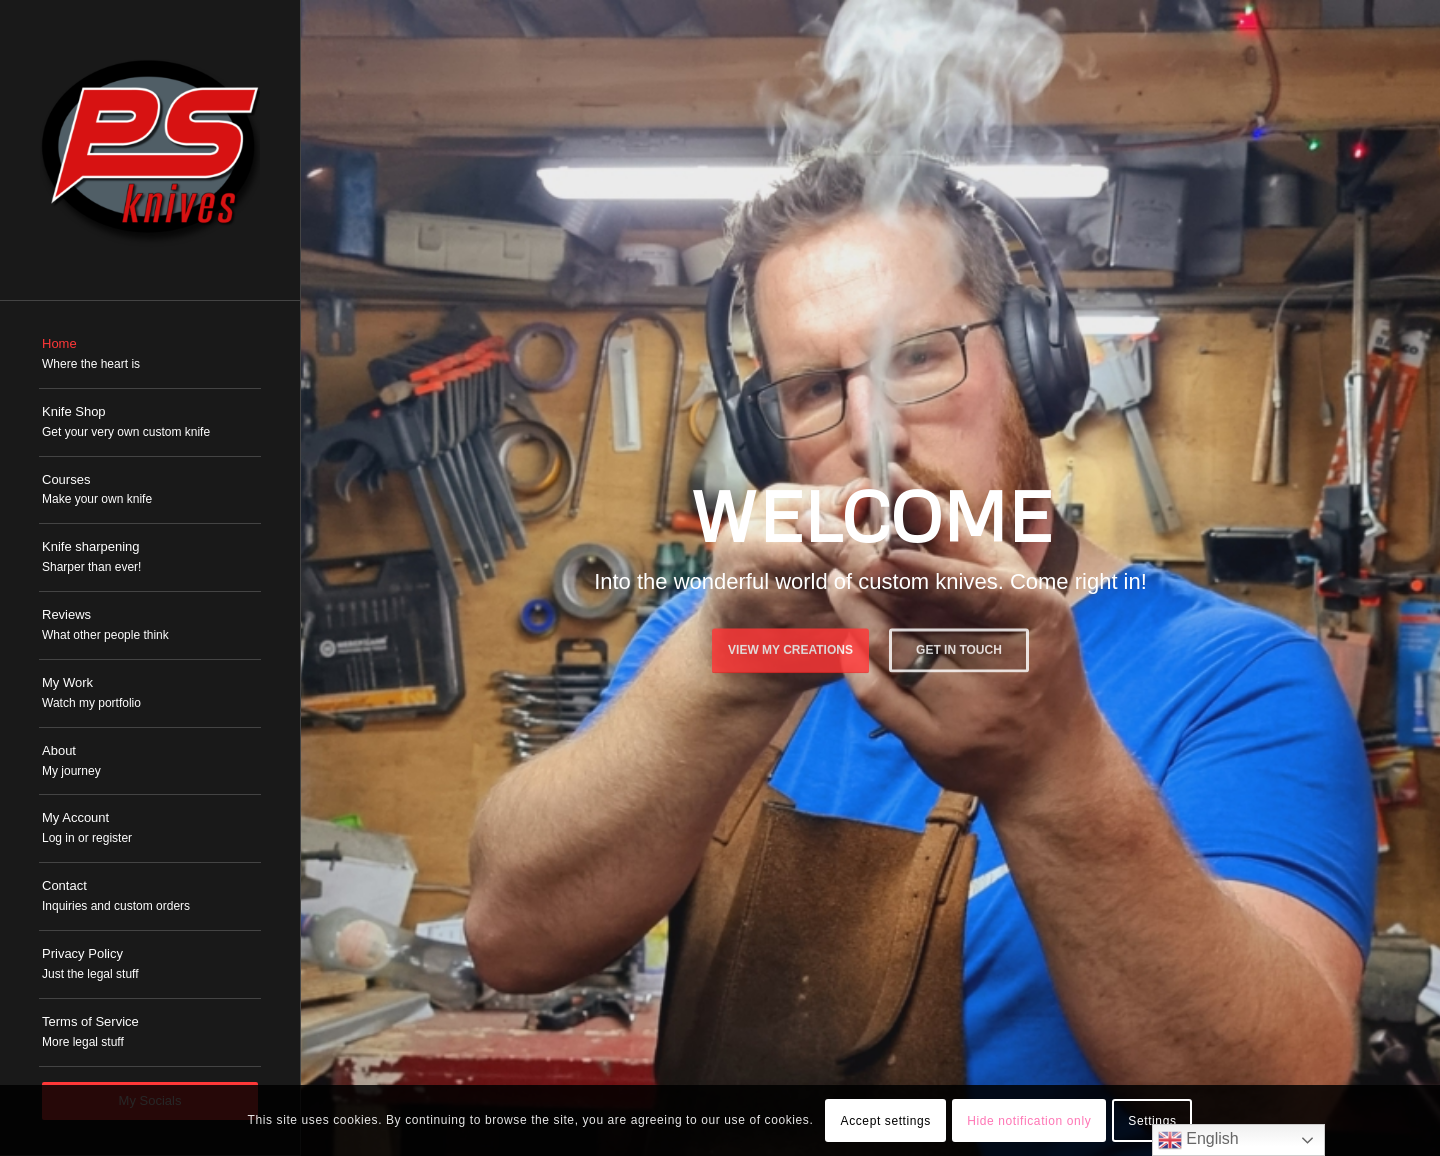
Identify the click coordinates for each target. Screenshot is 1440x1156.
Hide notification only (1029, 1121)
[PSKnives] (150, 150)
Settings (1152, 1121)
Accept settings (886, 1121)
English (1198, 1140)
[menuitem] (150, 355)
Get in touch (959, 646)
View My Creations (790, 646)
